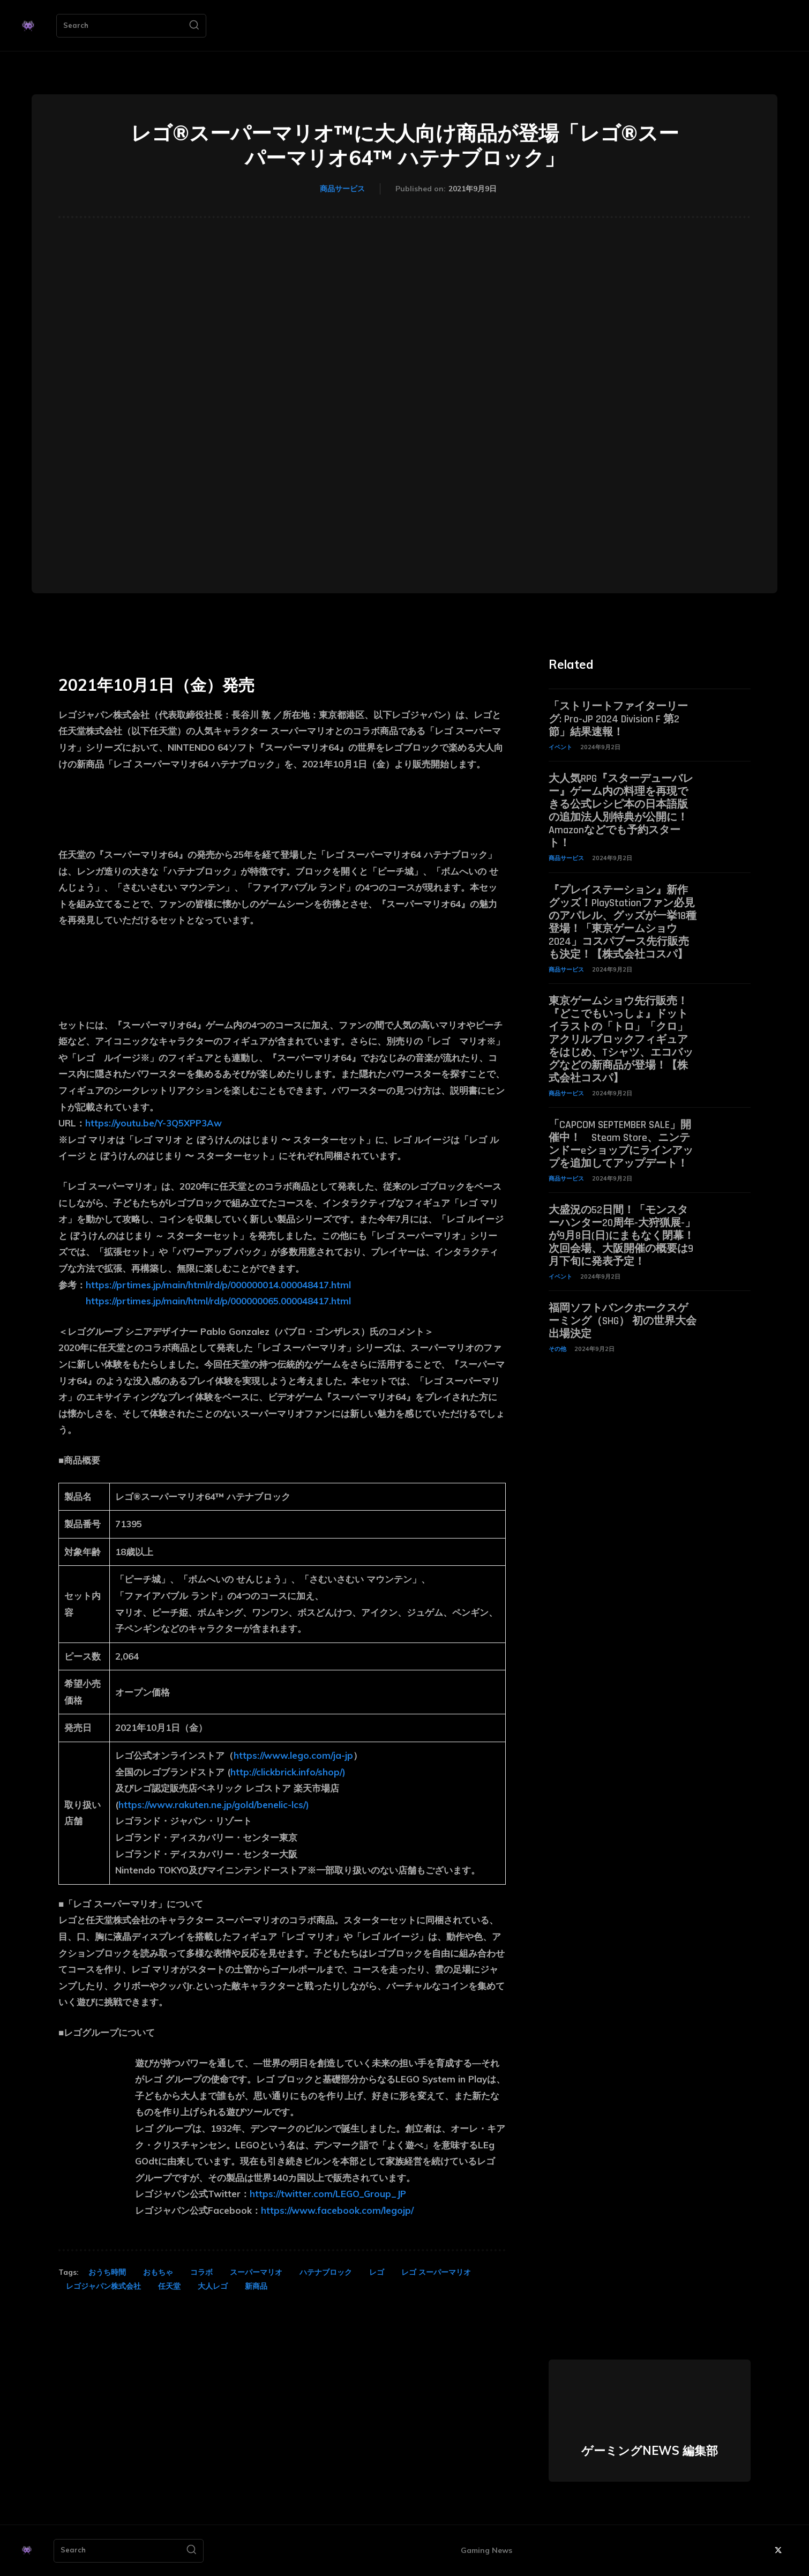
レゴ (376, 2272)
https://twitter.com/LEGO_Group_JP (328, 2193)
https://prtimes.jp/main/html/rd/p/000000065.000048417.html (218, 1300)
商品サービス (342, 189)
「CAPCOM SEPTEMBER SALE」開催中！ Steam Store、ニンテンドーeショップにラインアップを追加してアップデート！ (621, 1144)
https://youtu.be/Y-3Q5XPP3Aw (153, 1123)
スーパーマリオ (256, 2272)
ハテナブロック (325, 2272)
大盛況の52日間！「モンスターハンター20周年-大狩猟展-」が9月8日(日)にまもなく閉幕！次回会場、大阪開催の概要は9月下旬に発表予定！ (622, 1235)
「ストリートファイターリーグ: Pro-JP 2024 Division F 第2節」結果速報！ (618, 719)
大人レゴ (213, 2286)
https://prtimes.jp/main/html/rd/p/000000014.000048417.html (218, 1284)
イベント (560, 747)
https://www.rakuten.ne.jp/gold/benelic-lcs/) (213, 1804)
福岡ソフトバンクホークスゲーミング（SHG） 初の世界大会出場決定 (622, 1321)
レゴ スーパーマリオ (436, 2272)
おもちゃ (158, 2272)
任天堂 (169, 2286)
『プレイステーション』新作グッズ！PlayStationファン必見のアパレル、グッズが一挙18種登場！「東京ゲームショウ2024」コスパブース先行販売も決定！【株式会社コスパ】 (622, 922)
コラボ (201, 2272)
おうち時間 (107, 2272)
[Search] (194, 26)
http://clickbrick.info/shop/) (288, 1772)
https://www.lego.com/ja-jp (293, 1755)
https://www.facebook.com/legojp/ (337, 2210)
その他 (557, 1349)
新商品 (256, 2286)
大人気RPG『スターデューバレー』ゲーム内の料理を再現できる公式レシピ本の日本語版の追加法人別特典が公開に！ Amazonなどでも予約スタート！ (621, 811)
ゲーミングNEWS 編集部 (649, 2451)
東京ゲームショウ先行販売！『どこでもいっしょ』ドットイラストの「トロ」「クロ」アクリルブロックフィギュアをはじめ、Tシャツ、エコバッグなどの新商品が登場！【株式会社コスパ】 (621, 1039)
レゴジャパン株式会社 (103, 2286)
